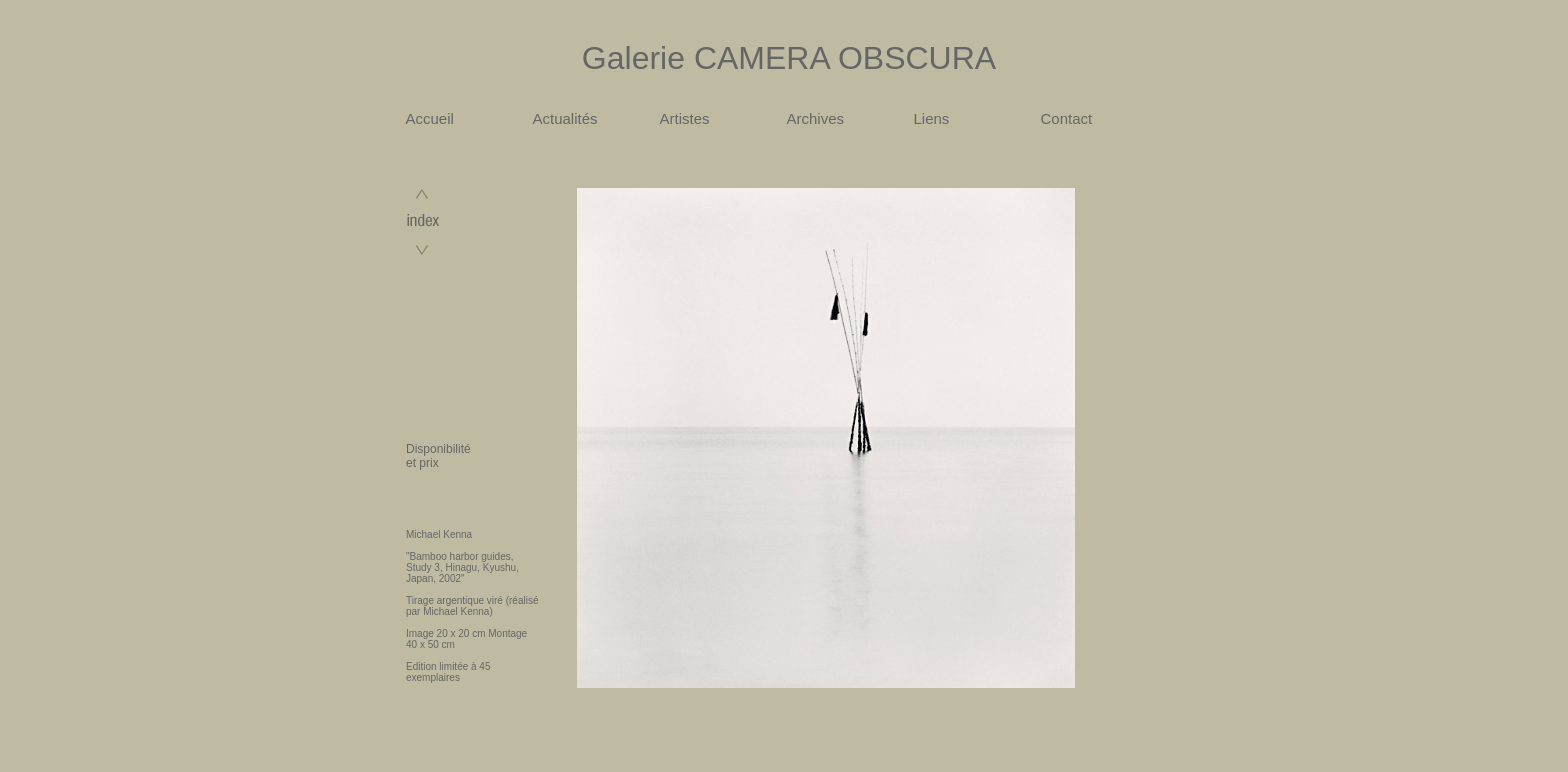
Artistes (685, 118)
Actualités (565, 118)
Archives (816, 118)
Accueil (430, 118)
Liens (932, 118)
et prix (422, 463)
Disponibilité (438, 449)
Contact (1067, 118)
